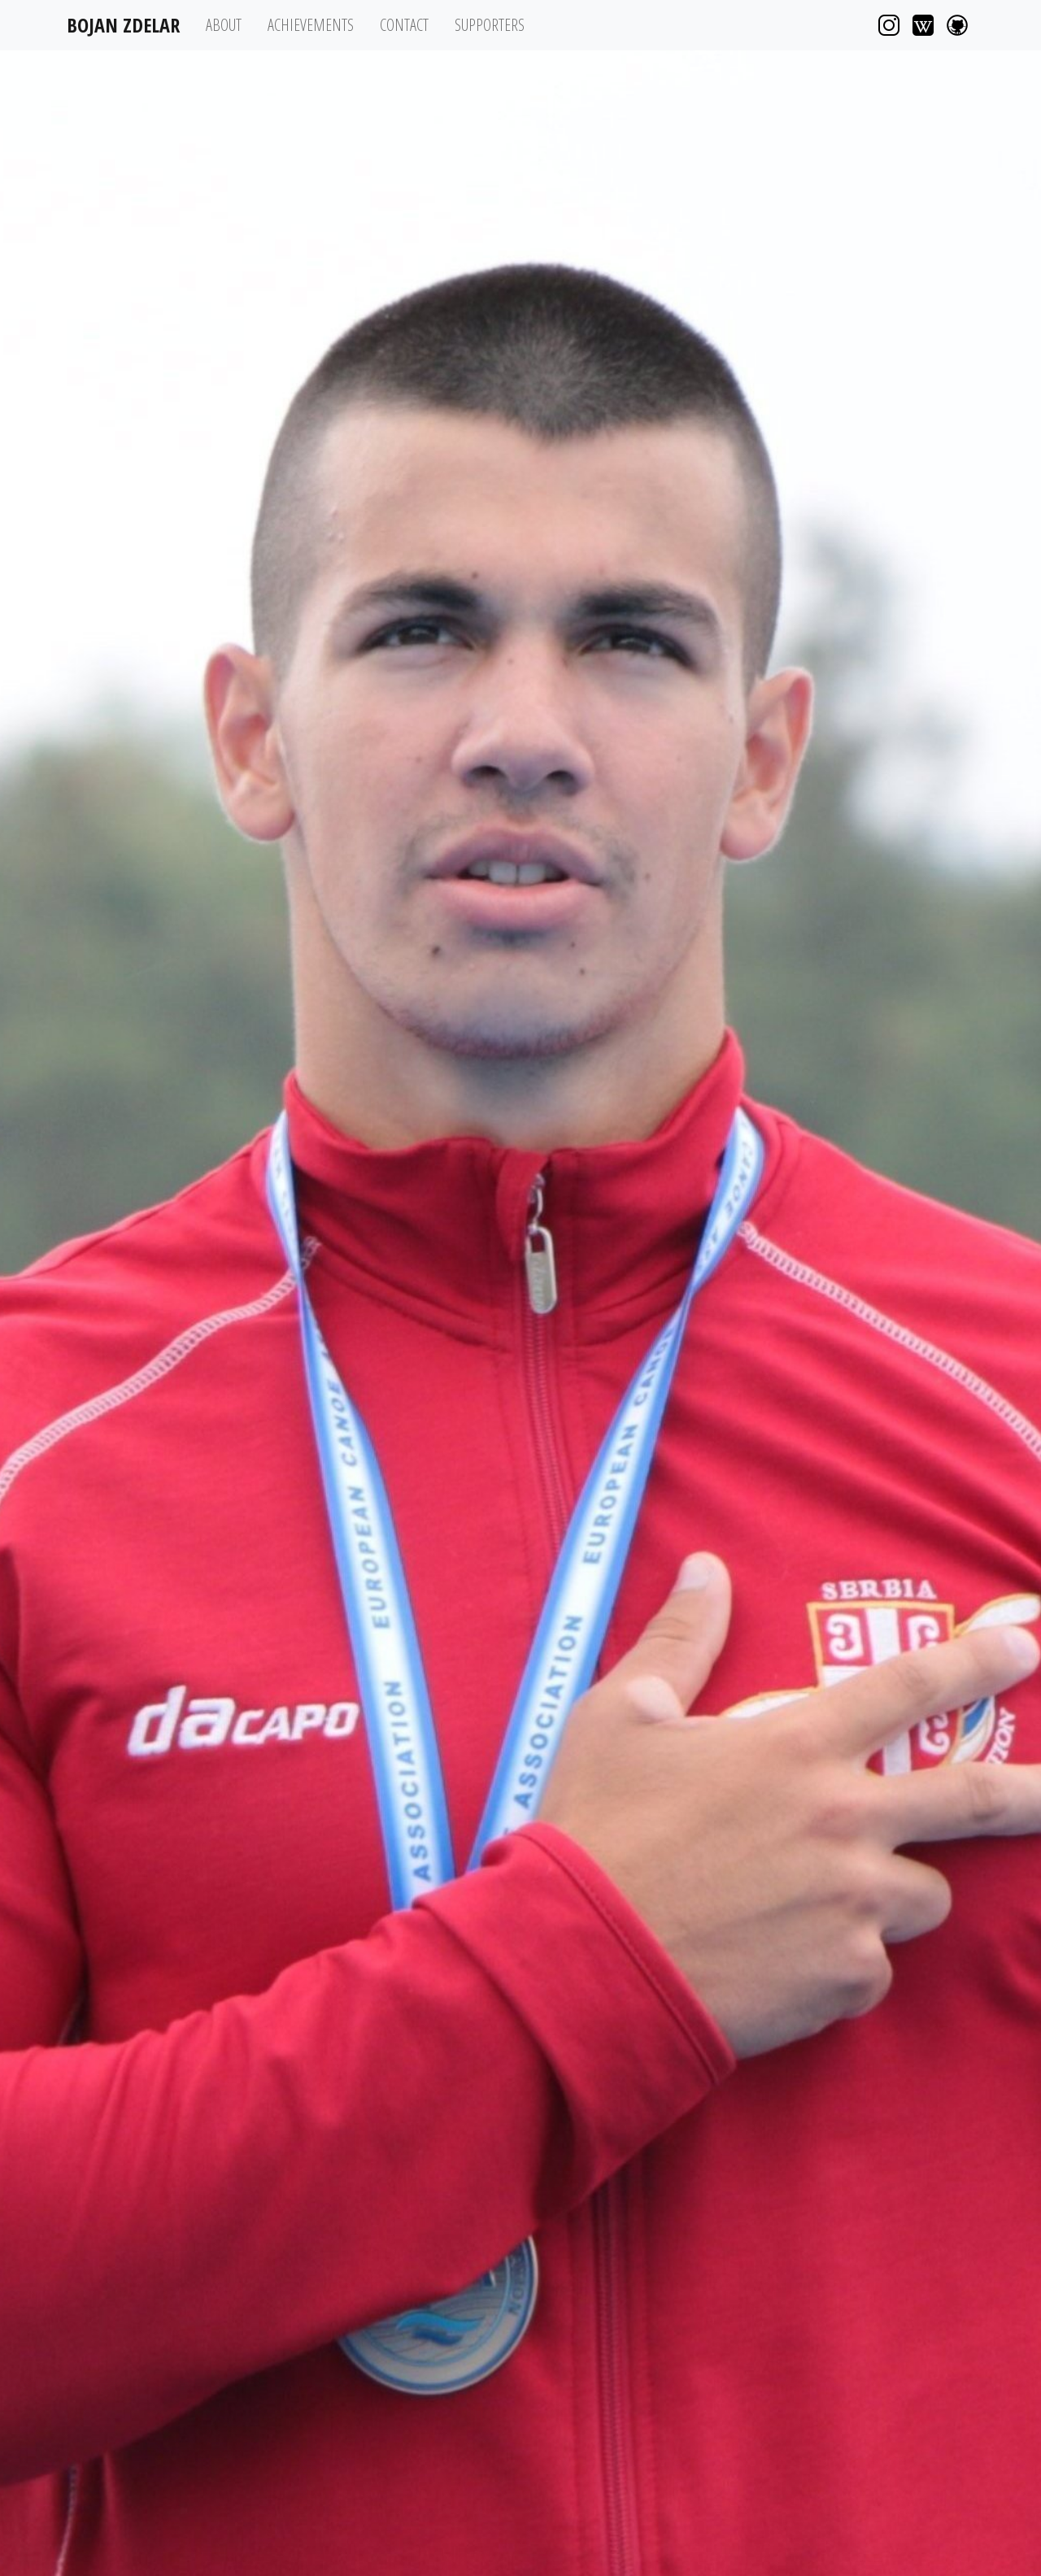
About (224, 25)
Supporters (490, 25)
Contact (404, 25)
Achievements (311, 25)
